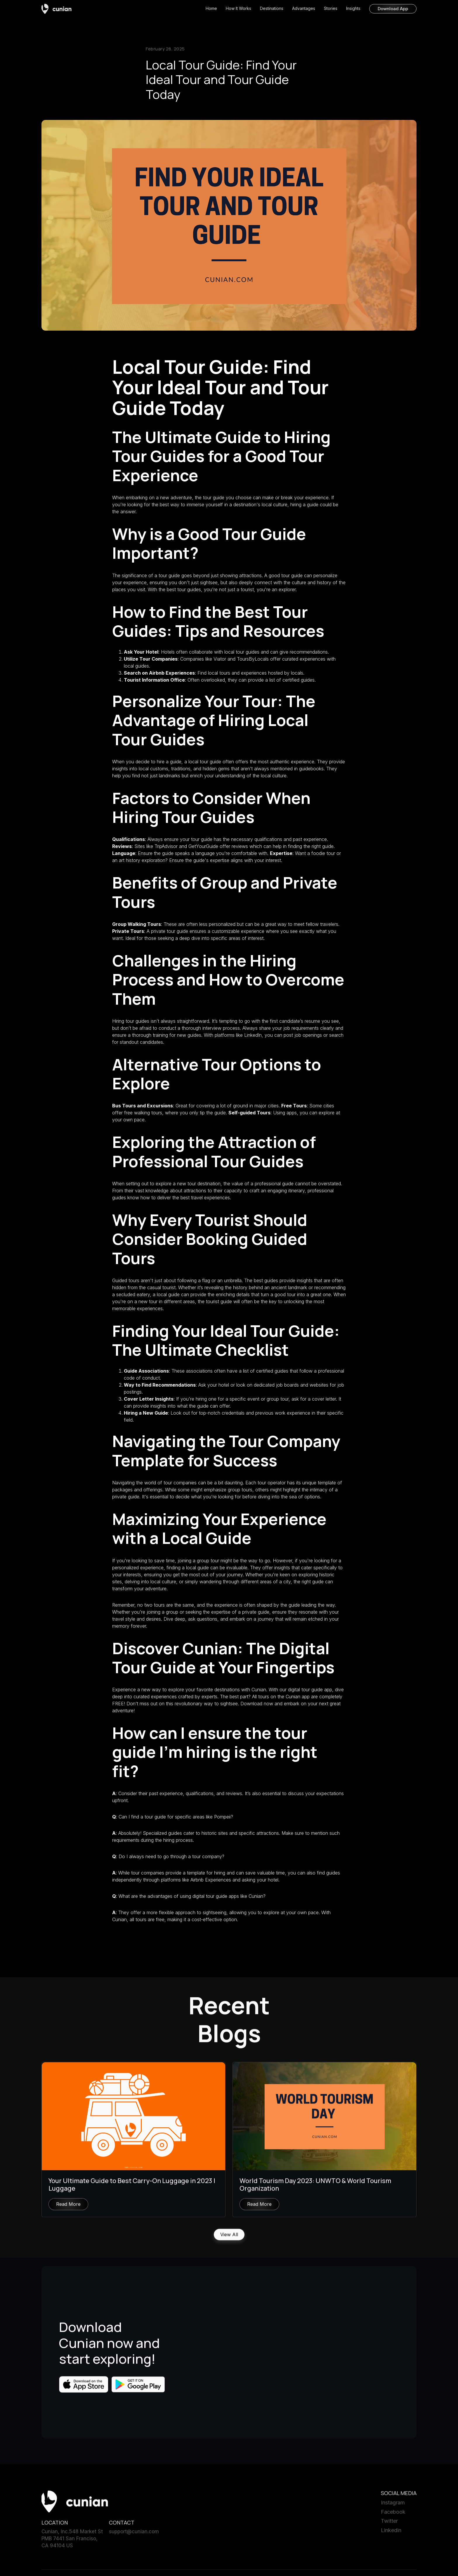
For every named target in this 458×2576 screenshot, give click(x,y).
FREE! (118, 1703)
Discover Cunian (174, 1648)
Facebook (393, 2515)
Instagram (393, 2505)
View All (229, 2237)
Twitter (389, 2524)
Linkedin (391, 2533)
